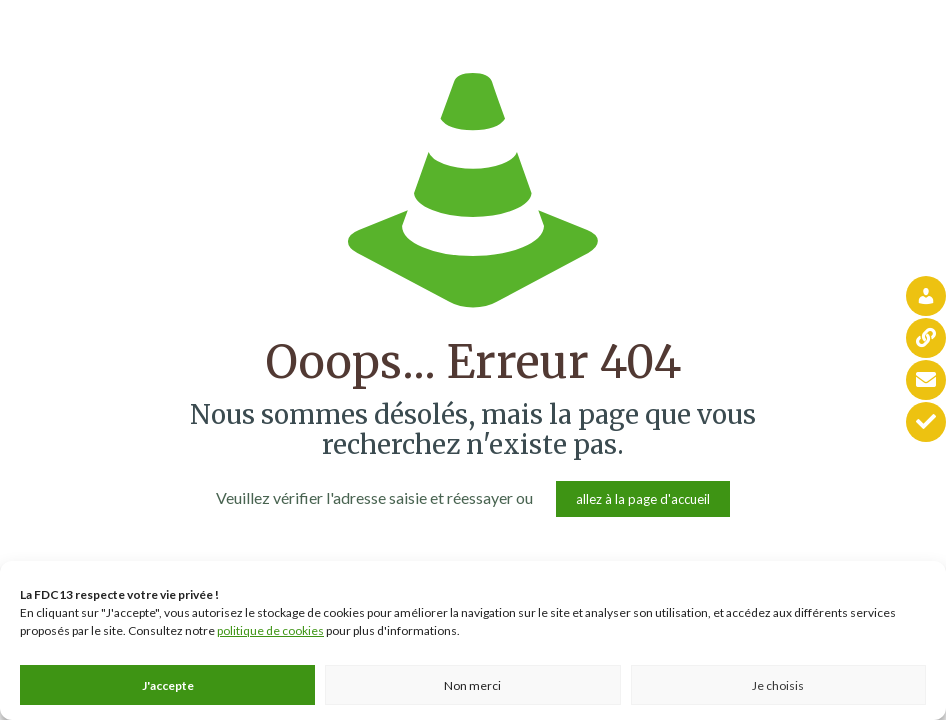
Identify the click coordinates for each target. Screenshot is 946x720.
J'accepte (168, 685)
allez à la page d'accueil (643, 499)
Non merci (472, 685)
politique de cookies (270, 630)
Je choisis (778, 685)
